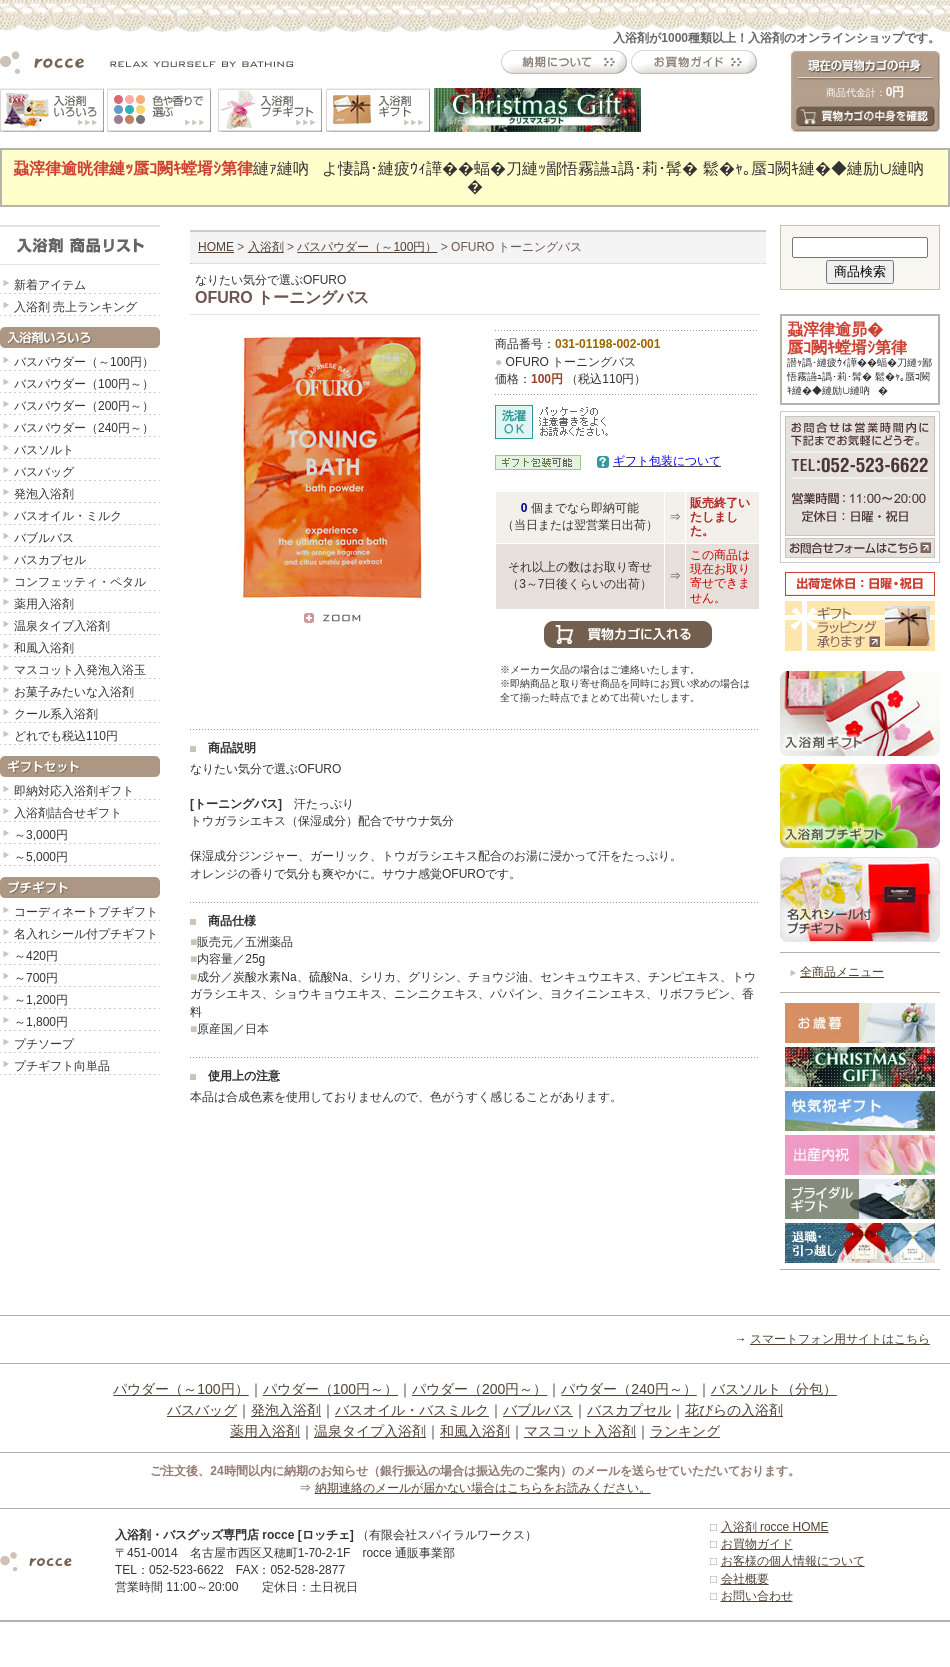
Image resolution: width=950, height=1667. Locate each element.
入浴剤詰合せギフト (68, 813)
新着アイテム (50, 285)
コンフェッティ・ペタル (80, 582)
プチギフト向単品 (62, 1066)
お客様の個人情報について (793, 1561)
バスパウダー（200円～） (84, 406)
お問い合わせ (757, 1596)
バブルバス (44, 538)
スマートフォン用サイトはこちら (840, 1339)
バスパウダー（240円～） (84, 428)
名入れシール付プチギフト (86, 934)
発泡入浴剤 (44, 494)
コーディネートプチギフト (86, 912)
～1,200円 (41, 1000)
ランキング (685, 1431)
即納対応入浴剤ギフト (74, 791)
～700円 (36, 978)
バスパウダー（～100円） (84, 362)
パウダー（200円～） (479, 1389)
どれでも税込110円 (66, 736)
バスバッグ (44, 472)
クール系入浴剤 (56, 714)
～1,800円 (41, 1022)
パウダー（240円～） (628, 1389)
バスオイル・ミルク (68, 516)
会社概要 (745, 1579)
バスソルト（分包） (774, 1389)
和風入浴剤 (44, 648)
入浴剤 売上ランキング (75, 307)
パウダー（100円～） (330, 1389)
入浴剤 (266, 247)
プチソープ (44, 1044)
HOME (216, 247)
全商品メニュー (842, 972)
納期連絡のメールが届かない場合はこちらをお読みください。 (483, 1488)
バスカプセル (50, 560)
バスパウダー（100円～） (84, 384)
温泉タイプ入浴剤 (62, 626)
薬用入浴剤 (44, 604)
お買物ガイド (757, 1544)
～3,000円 (41, 835)
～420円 (36, 956)
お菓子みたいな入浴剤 (74, 692)
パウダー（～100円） (180, 1389)
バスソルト (44, 450)
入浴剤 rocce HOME (775, 1527)
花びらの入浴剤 (734, 1410)
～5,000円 (41, 857)
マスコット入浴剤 (580, 1431)
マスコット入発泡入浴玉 (80, 670)
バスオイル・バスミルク (412, 1410)
